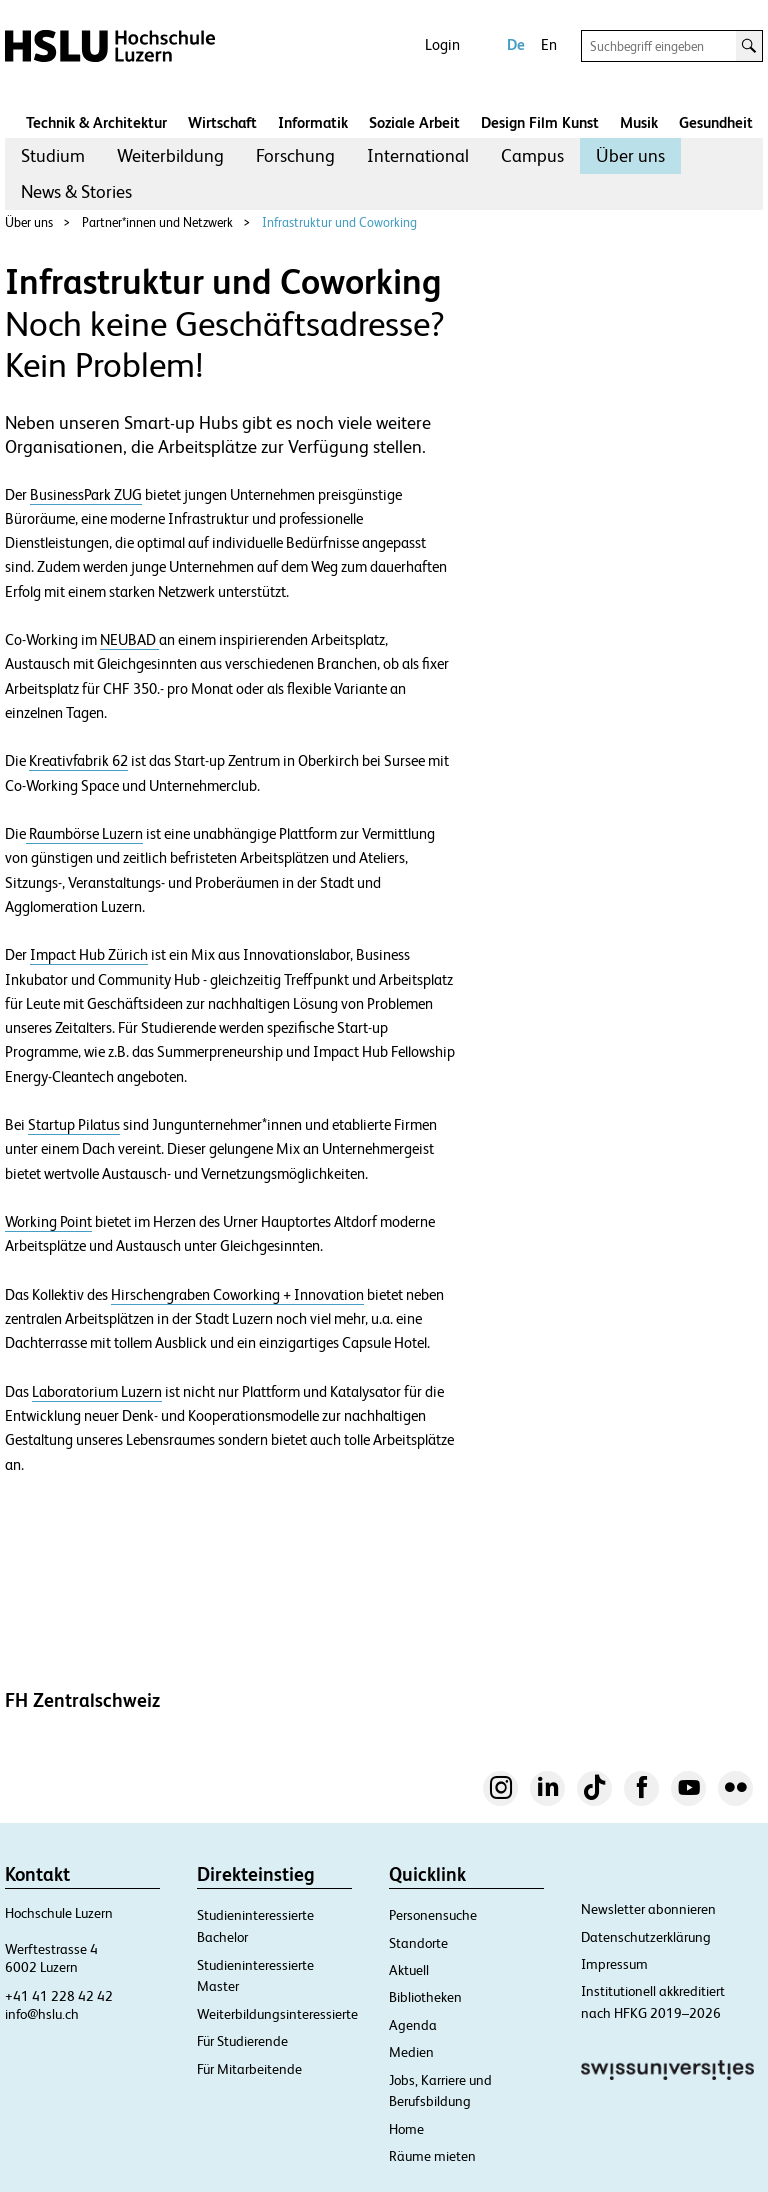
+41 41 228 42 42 (59, 1996)
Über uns (630, 155)
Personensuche (433, 1915)
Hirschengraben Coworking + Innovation (237, 1295)
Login (442, 44)
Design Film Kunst (540, 122)
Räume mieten (432, 2156)
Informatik (313, 122)
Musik (639, 122)
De (516, 44)
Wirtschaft (222, 122)
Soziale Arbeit (414, 122)
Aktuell (409, 1970)
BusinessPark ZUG (86, 495)
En (549, 44)
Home (406, 2129)
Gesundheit (716, 122)
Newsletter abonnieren (648, 1909)
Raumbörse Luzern (84, 834)
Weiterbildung (170, 155)
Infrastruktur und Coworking (339, 222)
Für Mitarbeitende (249, 2069)
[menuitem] (53, 156)
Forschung (295, 155)
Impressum (614, 1964)
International (418, 155)
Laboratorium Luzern (97, 1392)
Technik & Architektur (96, 122)
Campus (532, 155)
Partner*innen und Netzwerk (157, 222)
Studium (53, 155)
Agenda (413, 2025)
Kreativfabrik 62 (78, 761)
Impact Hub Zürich (89, 955)
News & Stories (76, 191)
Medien (411, 2052)
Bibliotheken (425, 1997)
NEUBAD (129, 640)
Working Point (48, 1222)
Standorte (418, 1943)
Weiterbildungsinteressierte (277, 2014)
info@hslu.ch (42, 2014)
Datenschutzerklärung (646, 1937)
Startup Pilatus (74, 1125)
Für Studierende (242, 2041)
